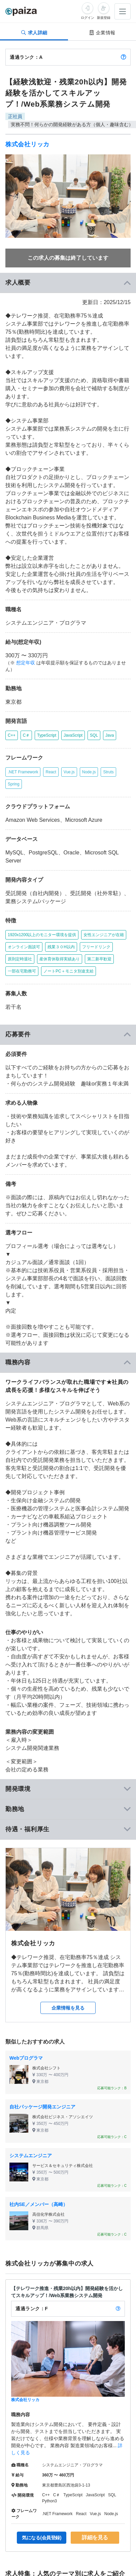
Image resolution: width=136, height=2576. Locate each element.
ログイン (87, 18)
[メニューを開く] (122, 11)
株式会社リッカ (27, 144)
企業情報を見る (68, 2008)
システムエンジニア (30, 2155)
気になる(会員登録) (41, 2537)
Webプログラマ (26, 2058)
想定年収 (25, 662)
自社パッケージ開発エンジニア (42, 2106)
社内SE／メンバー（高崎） (38, 2204)
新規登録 (103, 18)
